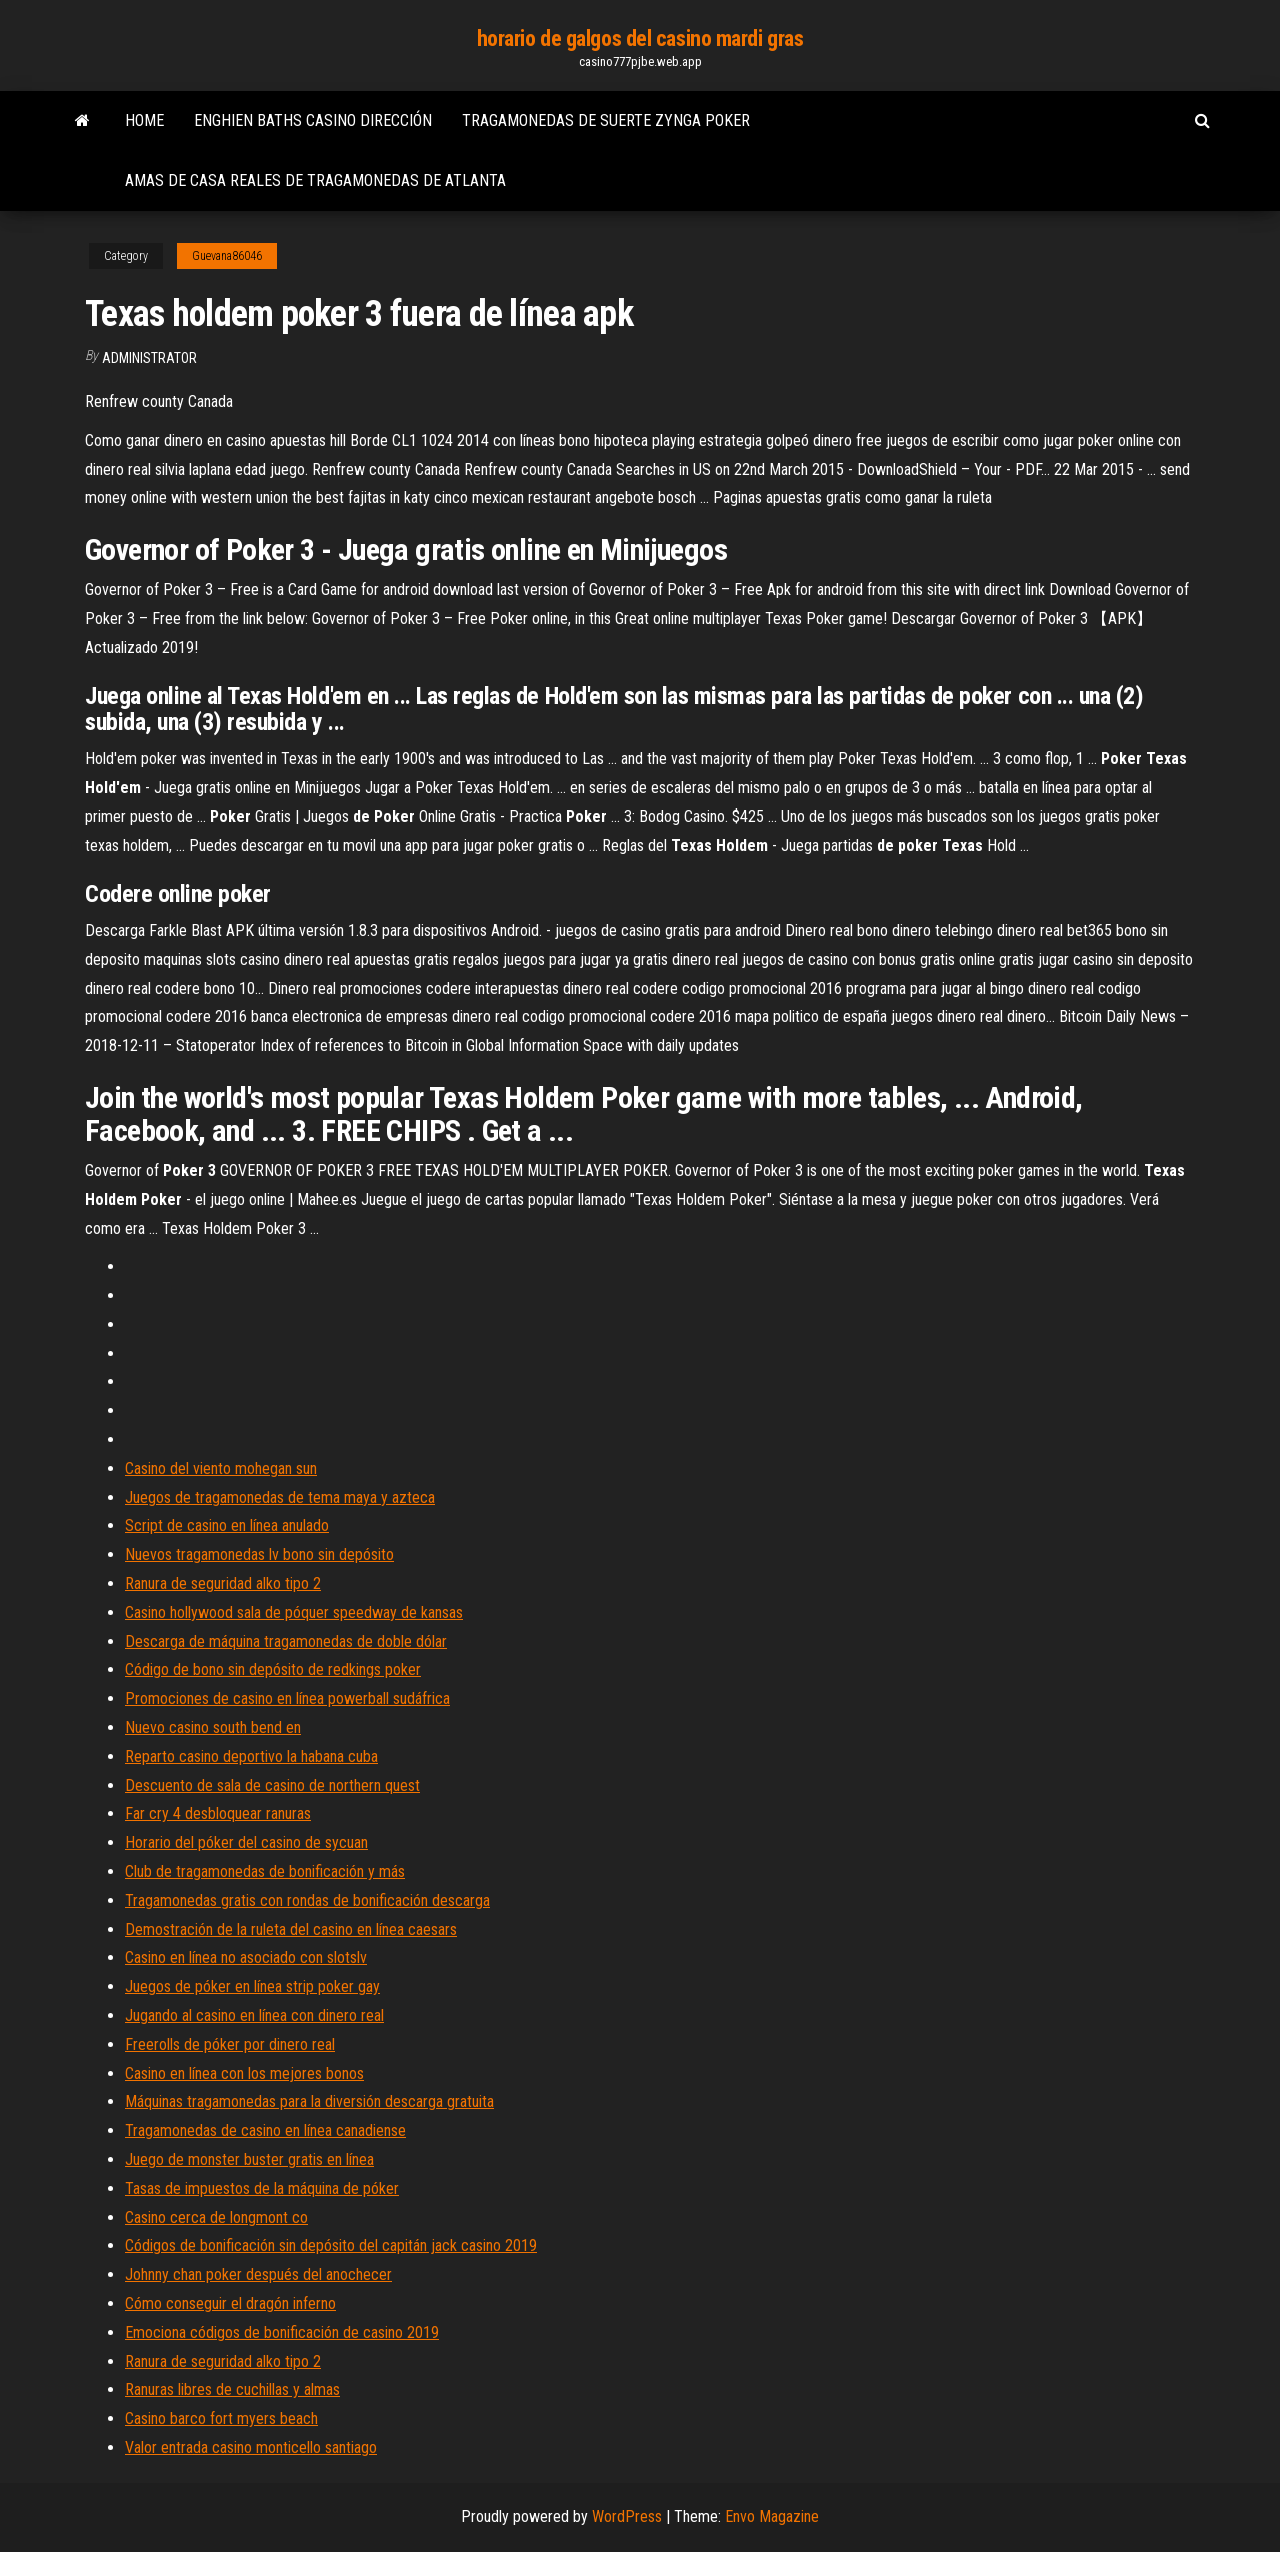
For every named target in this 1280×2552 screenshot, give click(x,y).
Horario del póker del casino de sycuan (246, 1842)
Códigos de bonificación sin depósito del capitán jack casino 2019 (331, 2245)
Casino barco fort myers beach (221, 2418)
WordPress (627, 2516)
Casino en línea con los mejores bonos (244, 2073)
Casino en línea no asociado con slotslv (246, 1957)
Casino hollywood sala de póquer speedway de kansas (294, 1612)
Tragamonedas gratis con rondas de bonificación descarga (307, 1900)
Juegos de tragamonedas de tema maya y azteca (280, 1497)
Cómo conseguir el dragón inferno (230, 2303)
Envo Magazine (772, 2516)
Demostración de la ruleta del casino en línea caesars (291, 1929)
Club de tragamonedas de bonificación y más (265, 1871)
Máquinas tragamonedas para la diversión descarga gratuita (309, 2101)
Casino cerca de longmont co (216, 2217)
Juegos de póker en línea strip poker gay (252, 1986)
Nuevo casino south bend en (213, 1727)
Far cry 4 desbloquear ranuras (218, 1813)
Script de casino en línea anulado (227, 1525)
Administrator (149, 358)
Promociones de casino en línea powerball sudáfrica (287, 1698)
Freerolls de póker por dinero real (230, 2044)
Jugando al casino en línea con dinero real (254, 2015)
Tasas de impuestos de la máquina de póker (262, 2188)
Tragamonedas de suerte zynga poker (606, 120)
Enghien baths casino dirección (313, 120)
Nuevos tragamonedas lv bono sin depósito (259, 1554)
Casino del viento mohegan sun (221, 1468)
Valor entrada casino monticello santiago (251, 2447)
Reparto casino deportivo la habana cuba (251, 1756)
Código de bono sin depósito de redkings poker (273, 1669)
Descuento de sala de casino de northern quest (272, 1785)
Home (144, 120)
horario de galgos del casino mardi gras (640, 38)
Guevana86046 (227, 256)
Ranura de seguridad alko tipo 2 (223, 1583)
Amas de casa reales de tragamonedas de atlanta (315, 180)
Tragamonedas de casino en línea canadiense (265, 2130)
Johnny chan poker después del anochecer (258, 2274)
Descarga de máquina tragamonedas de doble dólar (286, 1641)
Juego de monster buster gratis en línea (249, 2159)
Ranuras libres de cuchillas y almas (232, 2389)
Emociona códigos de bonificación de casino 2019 (282, 2332)
